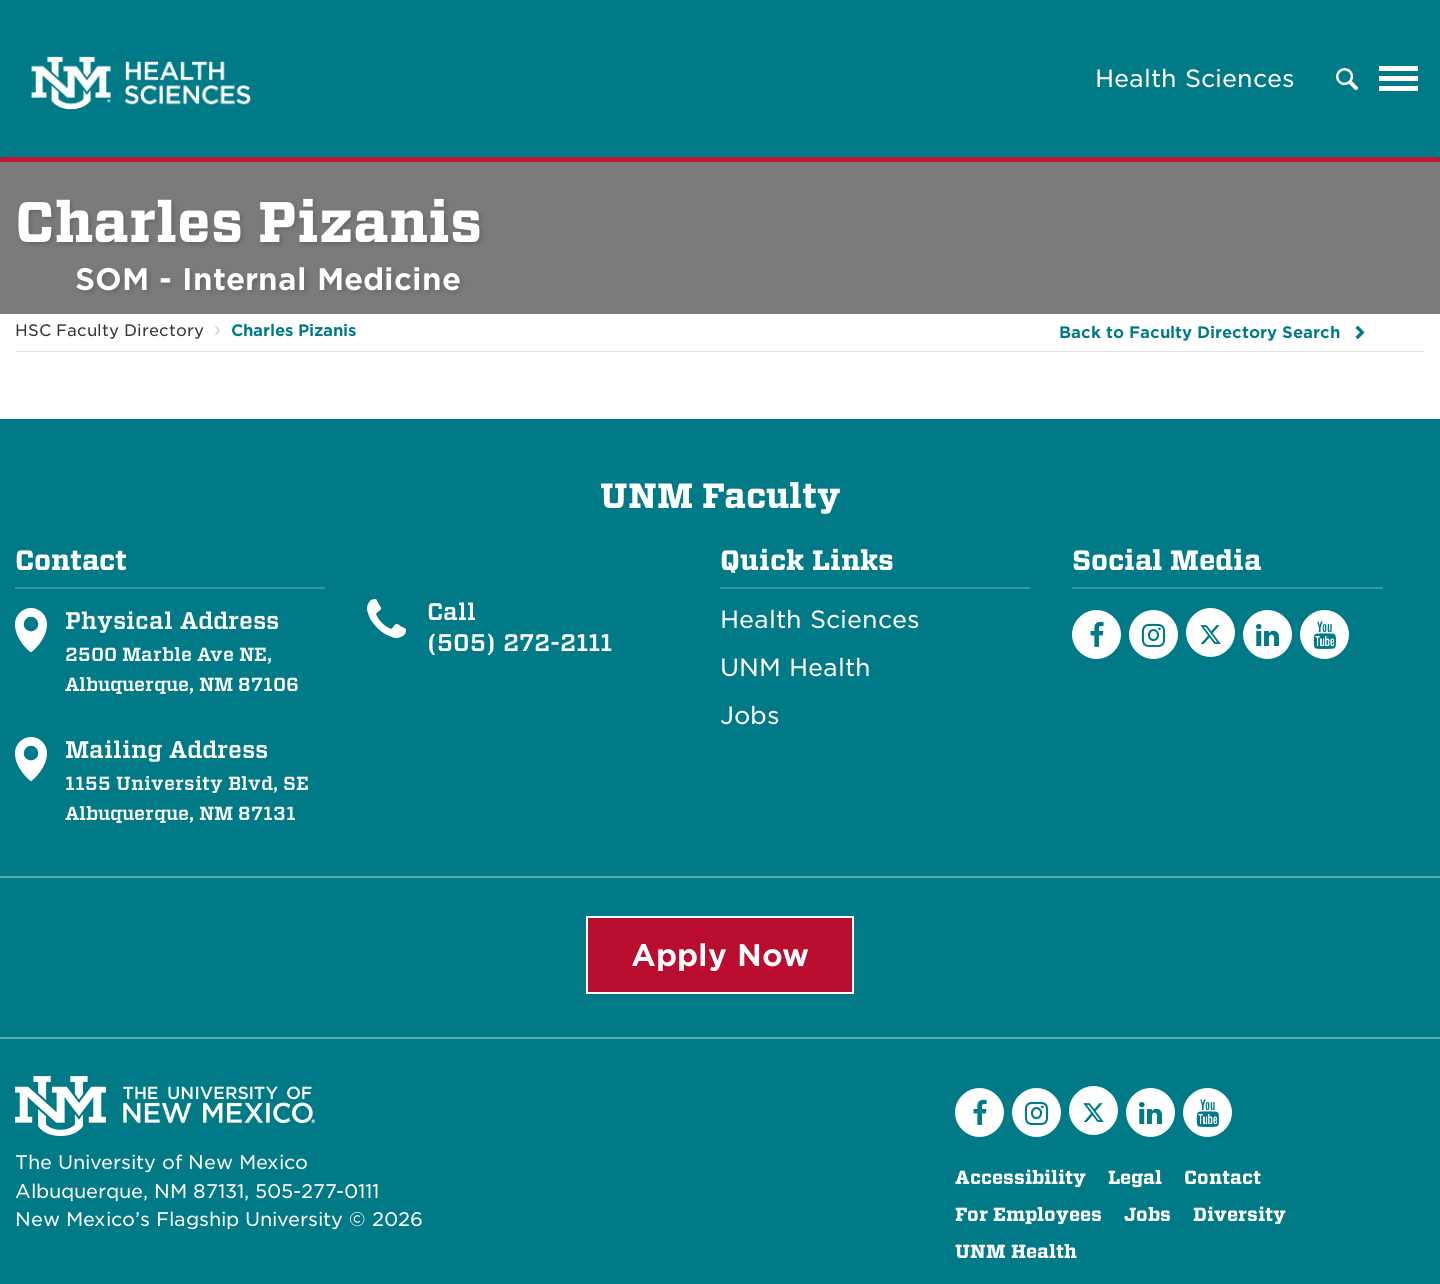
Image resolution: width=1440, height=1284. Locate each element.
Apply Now (720, 955)
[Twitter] (1210, 632)
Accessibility (1020, 1177)
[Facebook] (1096, 634)
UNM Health (795, 668)
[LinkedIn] (1267, 634)
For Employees (1028, 1214)
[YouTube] (1324, 634)
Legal (1135, 1177)
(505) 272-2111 (519, 642)
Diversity (1239, 1214)
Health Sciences (1195, 78)
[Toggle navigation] (1399, 79)
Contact (1222, 1177)
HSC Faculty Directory (109, 330)
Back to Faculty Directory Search (1199, 332)
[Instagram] (1153, 634)
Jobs (750, 716)
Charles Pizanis (293, 330)
